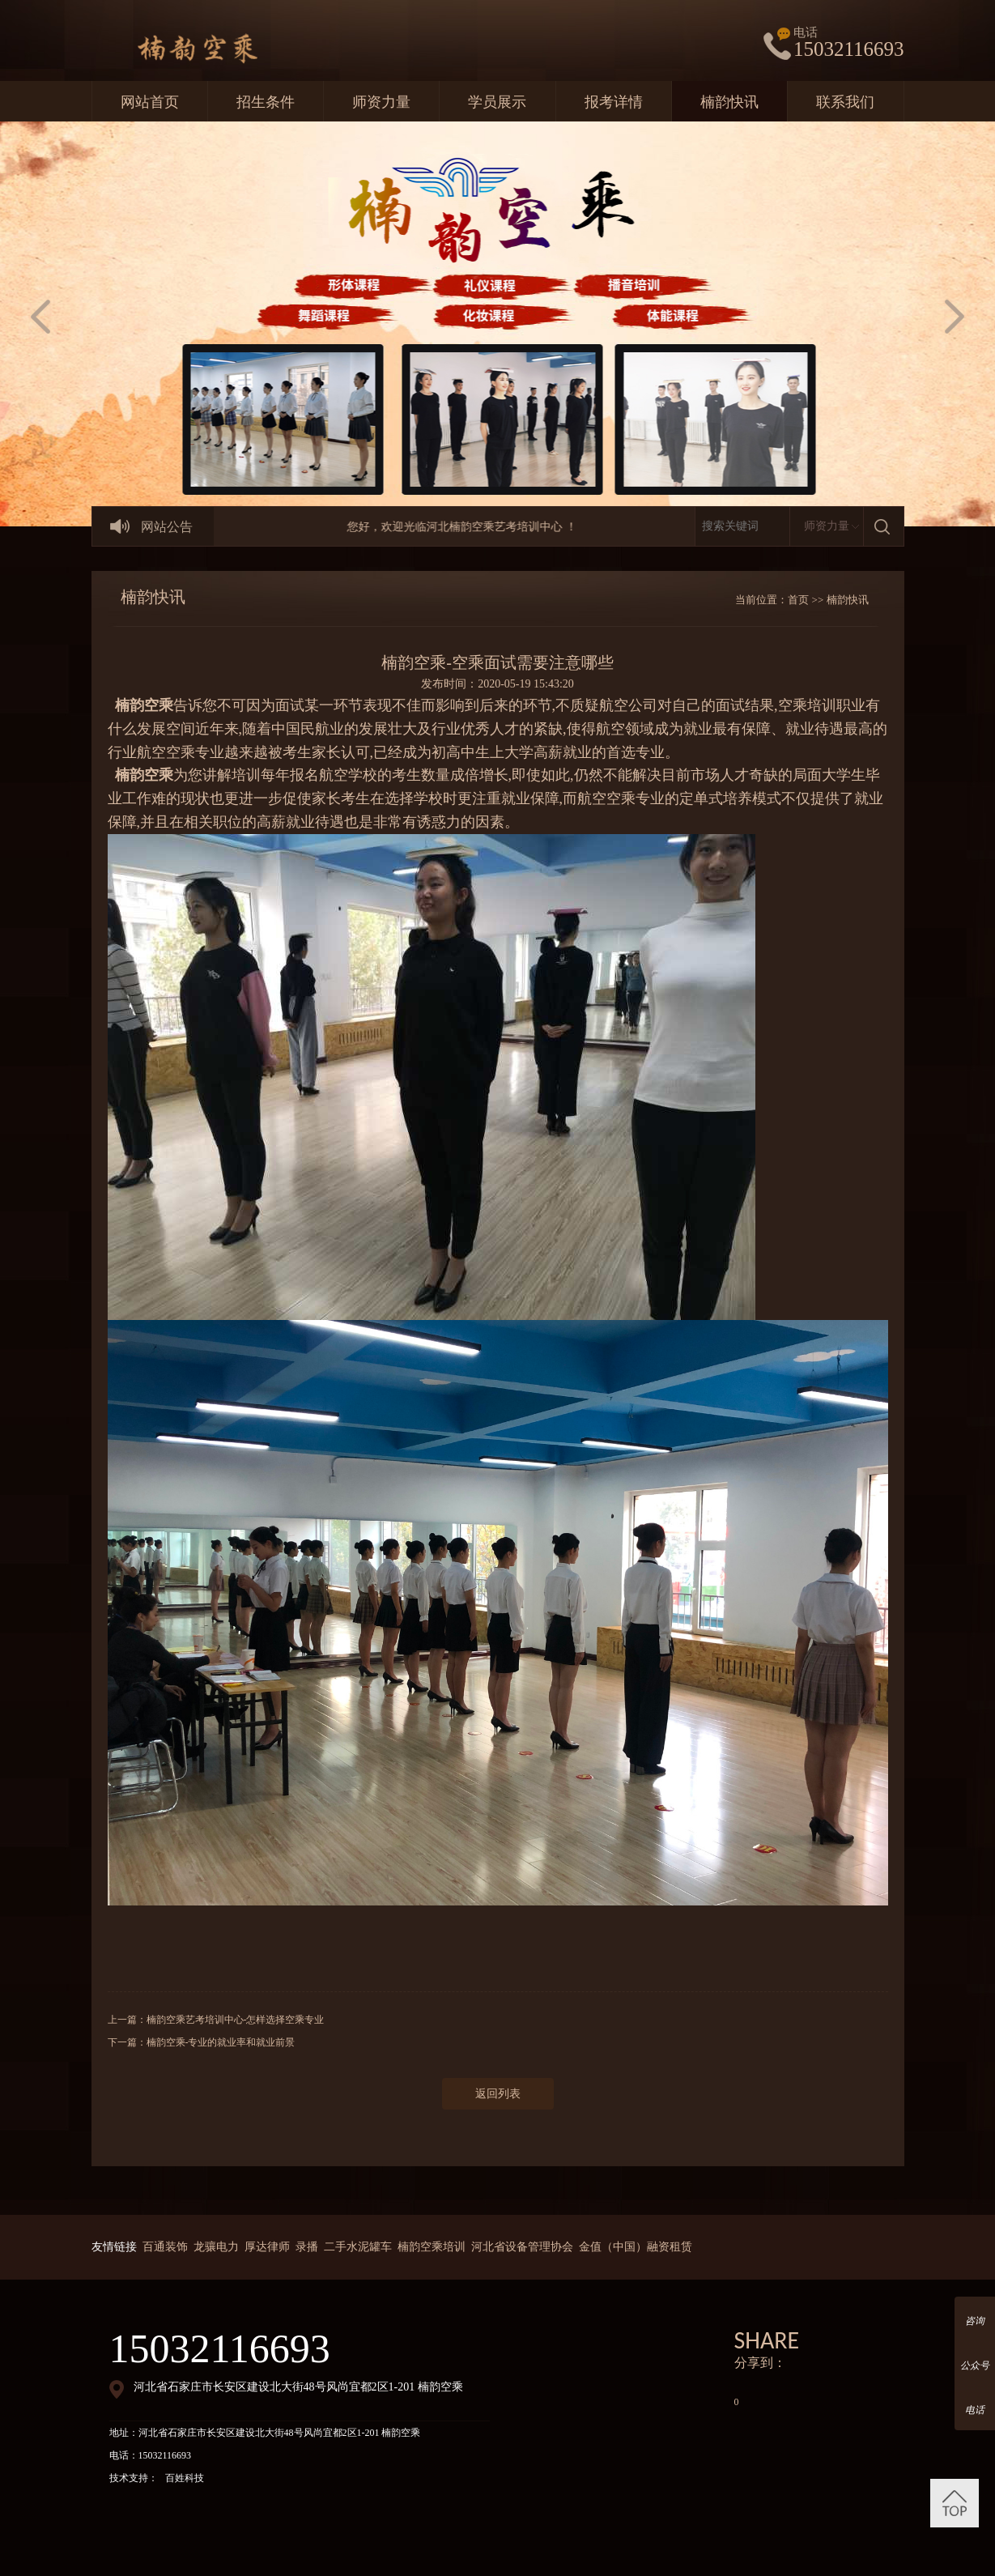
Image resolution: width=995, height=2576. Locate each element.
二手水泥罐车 (358, 2247)
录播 (307, 2247)
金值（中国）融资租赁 (635, 2247)
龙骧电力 (216, 2247)
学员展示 (497, 102)
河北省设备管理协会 (522, 2247)
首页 (798, 600)
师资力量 (381, 102)
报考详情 (614, 102)
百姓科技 (184, 2478)
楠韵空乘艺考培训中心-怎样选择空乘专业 (236, 2019)
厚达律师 (267, 2247)
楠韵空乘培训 (432, 2247)
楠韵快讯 (729, 102)
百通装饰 (165, 2247)
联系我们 (845, 102)
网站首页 (150, 102)
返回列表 (498, 2094)
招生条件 (265, 102)
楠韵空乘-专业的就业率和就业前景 (221, 2042)
